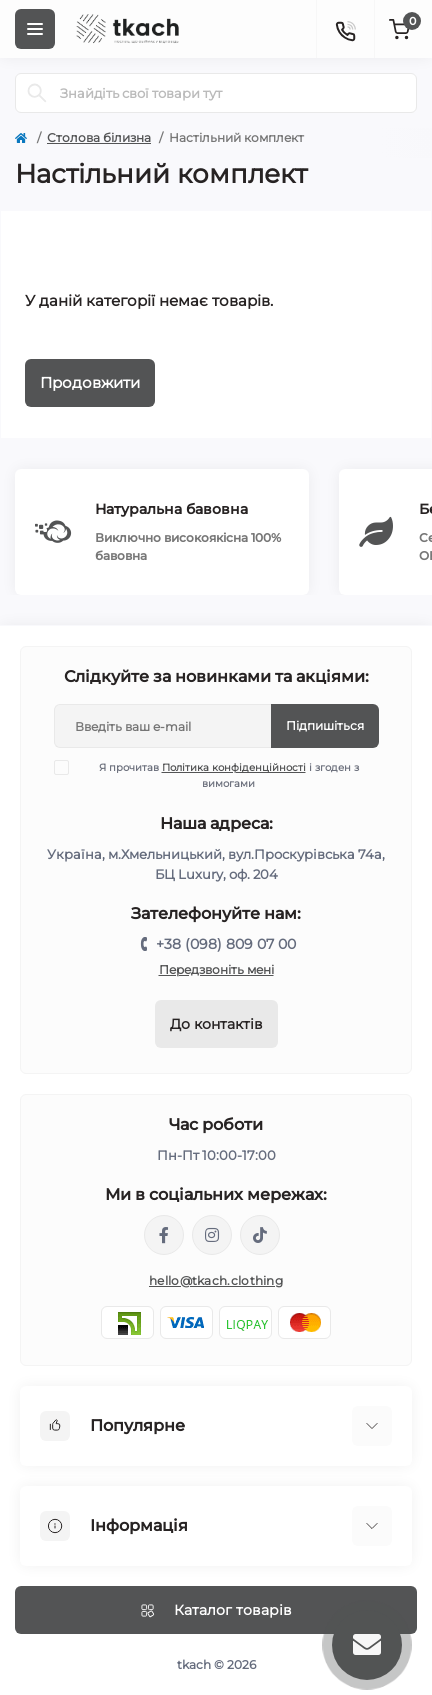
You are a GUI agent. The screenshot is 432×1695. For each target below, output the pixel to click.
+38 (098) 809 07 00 (226, 944)
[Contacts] (345, 29)
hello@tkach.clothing (216, 1280)
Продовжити (90, 382)
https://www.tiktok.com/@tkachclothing (260, 1235)
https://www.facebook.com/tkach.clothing (164, 1235)
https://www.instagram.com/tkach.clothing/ (212, 1235)
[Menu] (35, 29)
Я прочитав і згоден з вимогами (219, 775)
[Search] (37, 93)
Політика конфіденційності (234, 767)
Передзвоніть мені (216, 969)
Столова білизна (99, 137)
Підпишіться (325, 725)
